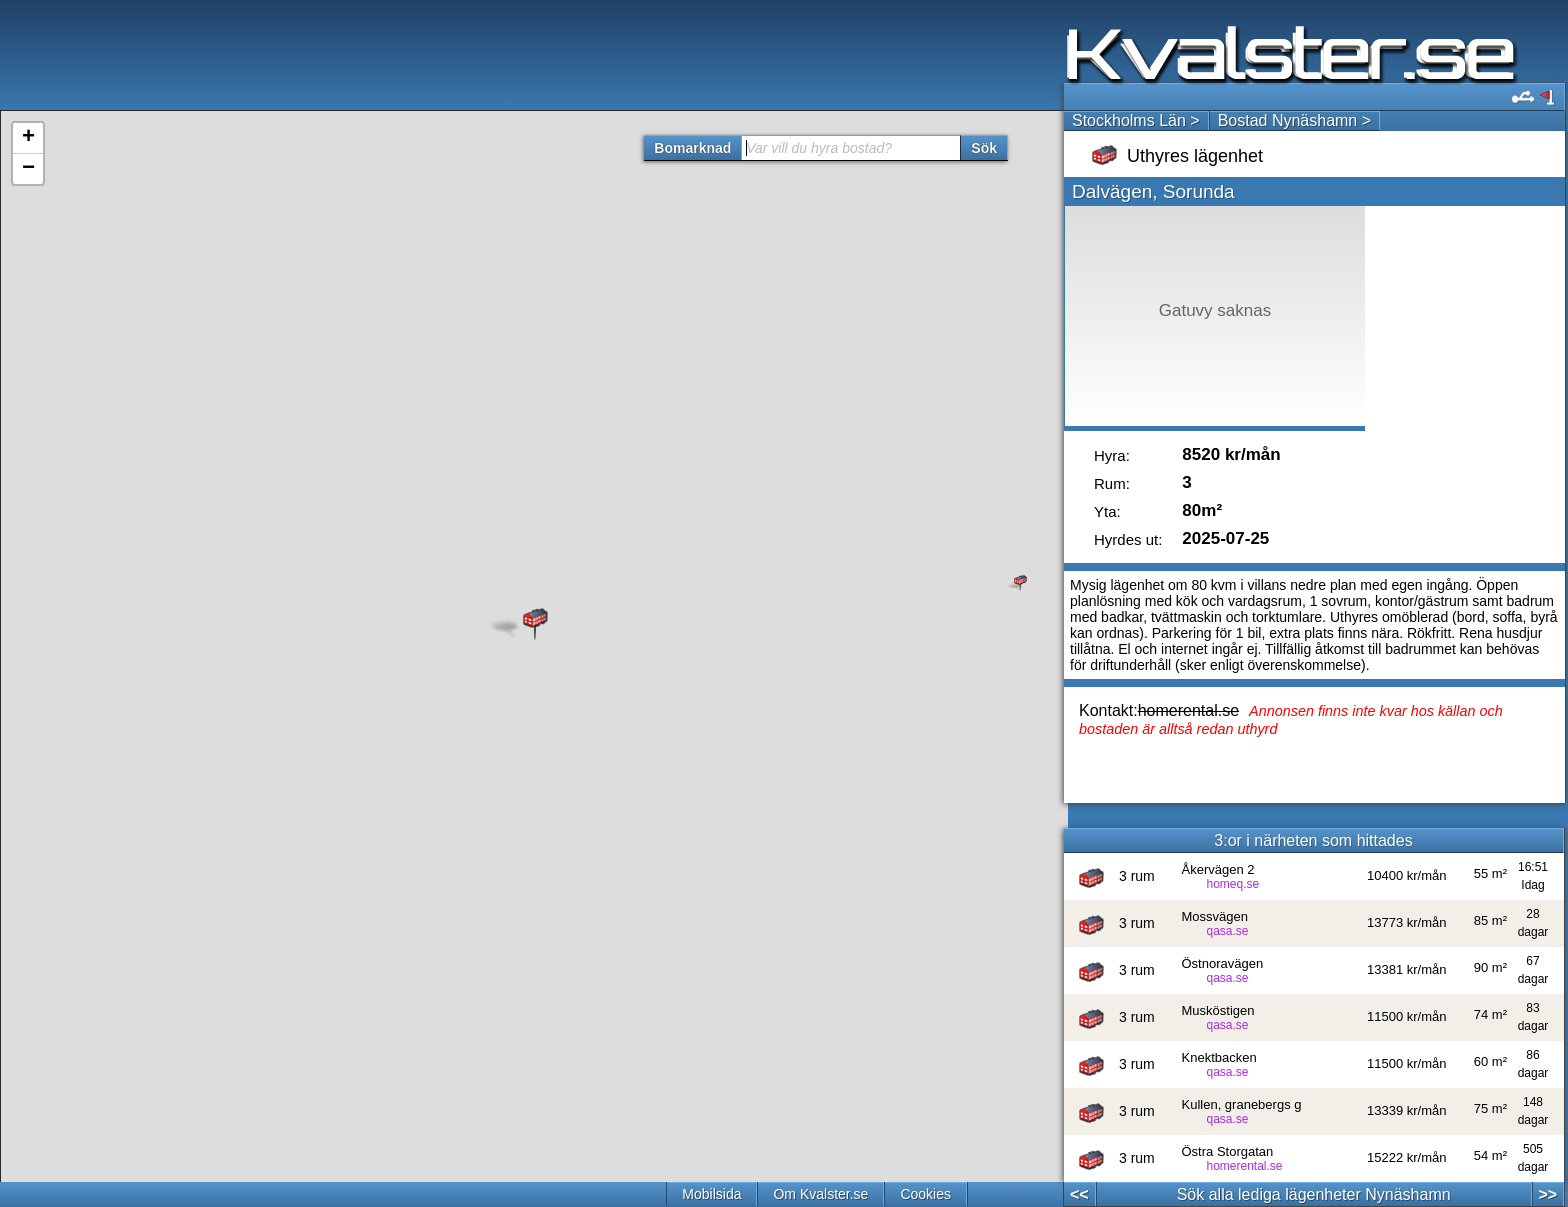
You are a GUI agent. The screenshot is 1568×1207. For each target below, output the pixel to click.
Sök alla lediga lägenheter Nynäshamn (1314, 1194)
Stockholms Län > (1136, 120)
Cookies (925, 1194)
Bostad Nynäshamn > (1294, 120)
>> (1547, 1194)
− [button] (28, 169)
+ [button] (28, 138)
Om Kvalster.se (820, 1194)
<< (1079, 1194)
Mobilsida (711, 1194)
